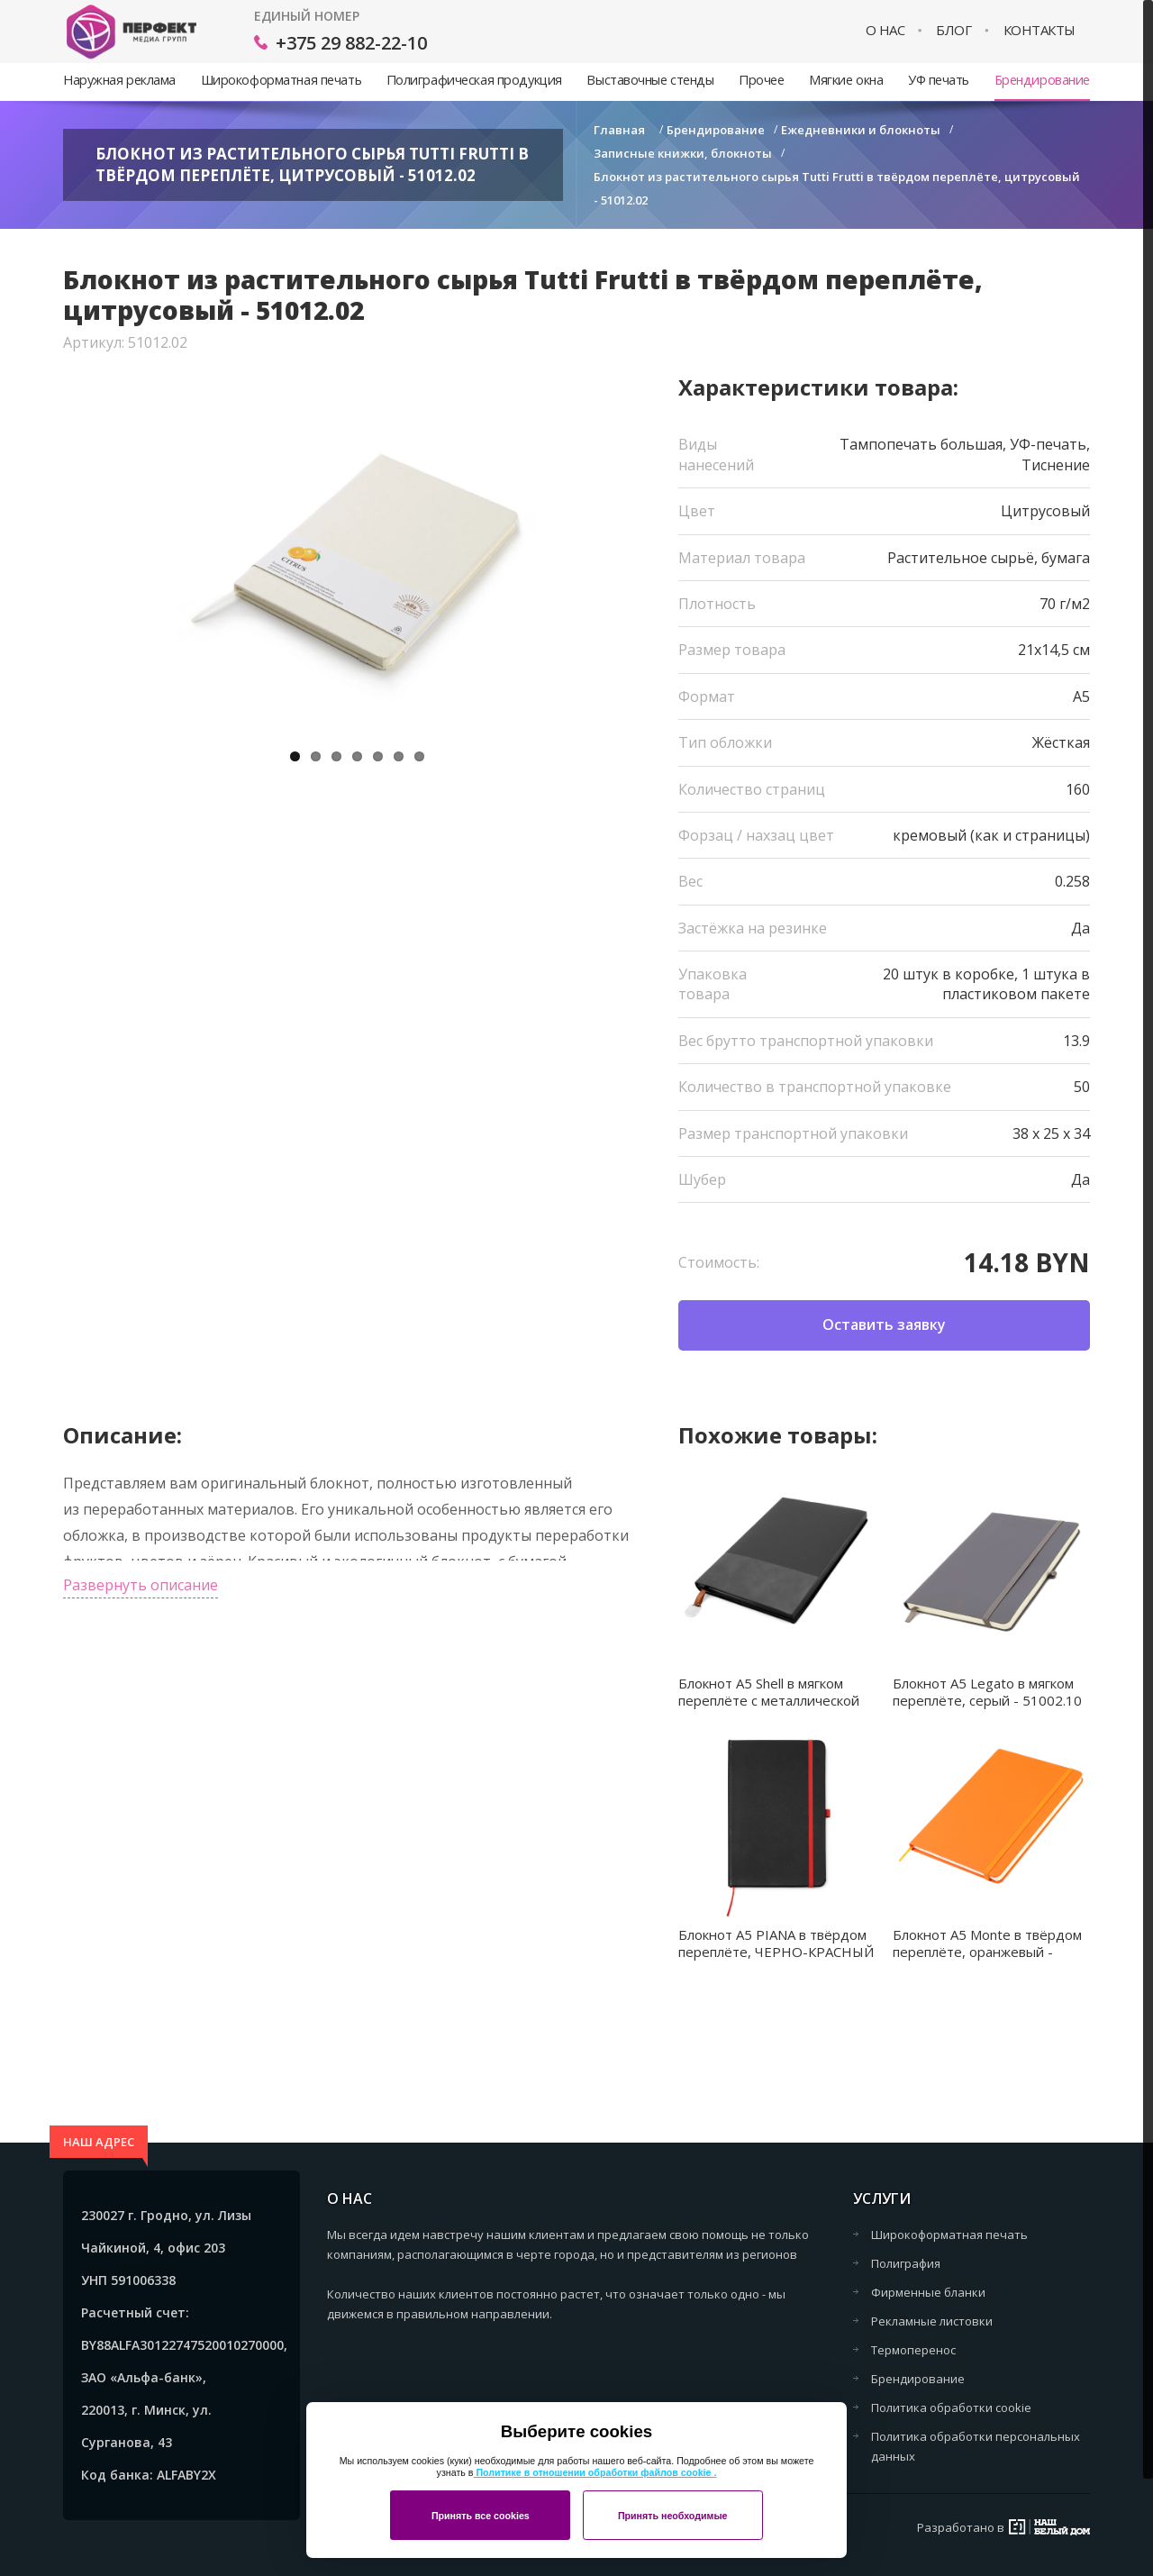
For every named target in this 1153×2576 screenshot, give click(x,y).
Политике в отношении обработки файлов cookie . (594, 2472)
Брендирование (1042, 79)
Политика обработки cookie (951, 2407)
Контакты (1039, 30)
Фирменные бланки (928, 2292)
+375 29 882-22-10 (351, 43)
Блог (953, 30)
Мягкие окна (846, 79)
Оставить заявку (884, 1324)
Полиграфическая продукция (474, 79)
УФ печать (938, 79)
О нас (885, 30)
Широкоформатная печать (281, 79)
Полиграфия (905, 2263)
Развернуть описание (140, 1585)
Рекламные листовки (932, 2321)
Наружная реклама (119, 79)
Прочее (761, 79)
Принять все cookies (480, 2515)
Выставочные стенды (649, 79)
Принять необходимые (673, 2515)
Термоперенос (913, 2350)
